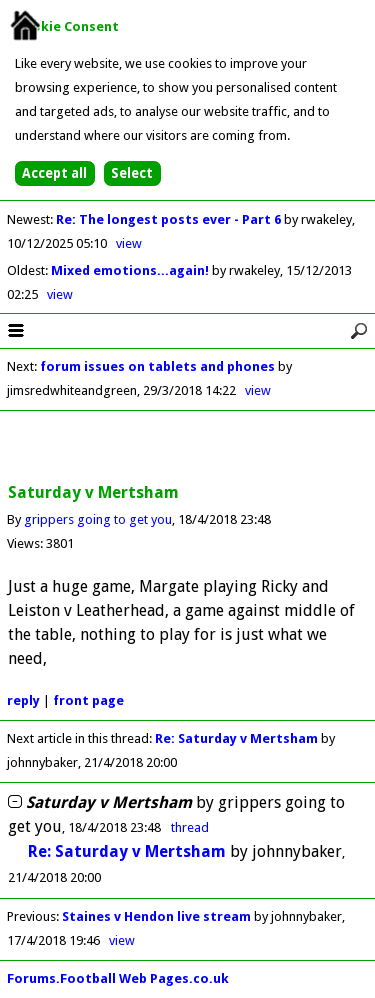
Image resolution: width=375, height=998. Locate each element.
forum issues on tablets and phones (157, 366)
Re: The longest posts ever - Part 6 (170, 219)
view (129, 243)
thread (190, 827)
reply (23, 700)
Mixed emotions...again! (131, 270)
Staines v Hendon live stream (156, 916)
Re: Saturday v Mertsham (236, 738)
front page (88, 700)
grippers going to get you (98, 519)
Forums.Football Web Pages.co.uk (118, 978)
